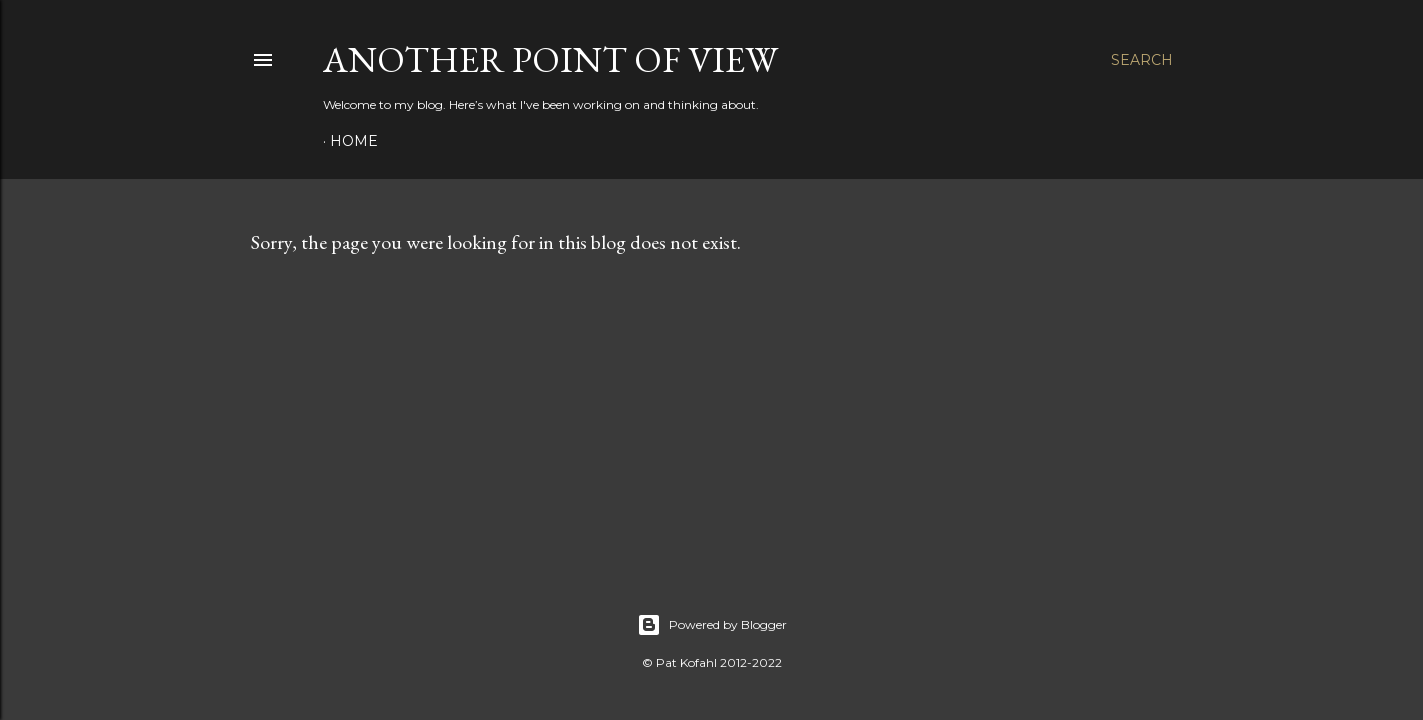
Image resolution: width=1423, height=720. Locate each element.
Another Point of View (550, 59)
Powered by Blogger (712, 625)
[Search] (1142, 60)
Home (354, 141)
